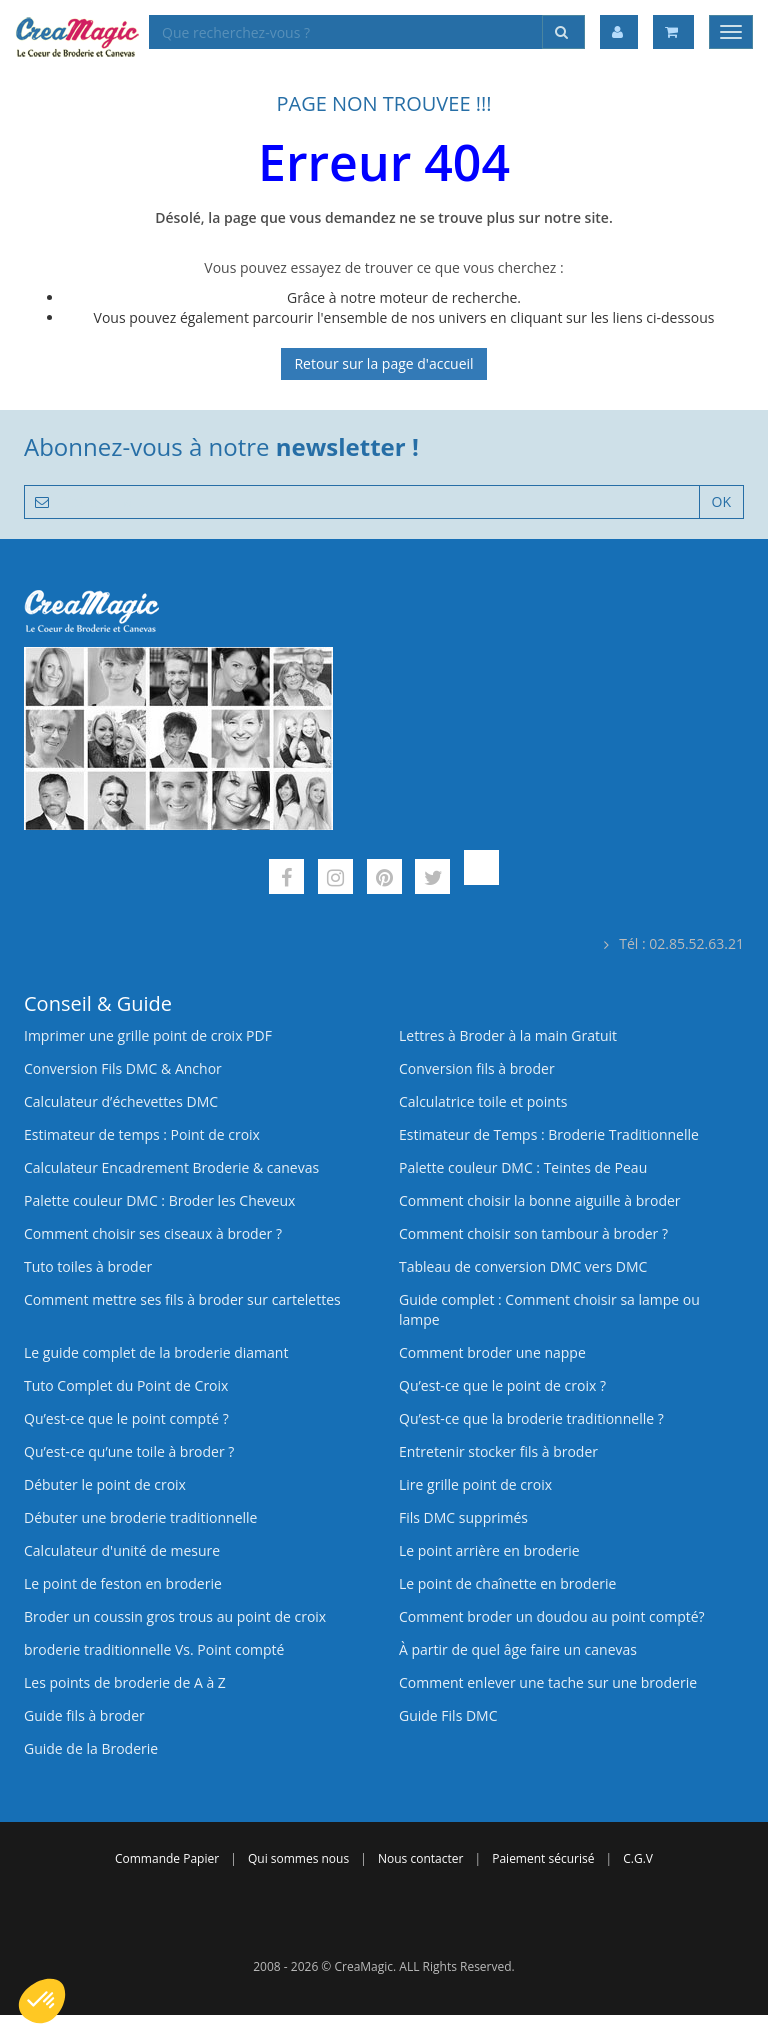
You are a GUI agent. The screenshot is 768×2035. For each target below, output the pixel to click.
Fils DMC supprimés (463, 1517)
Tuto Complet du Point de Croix (126, 1385)
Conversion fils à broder (477, 1068)
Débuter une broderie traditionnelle (140, 1517)
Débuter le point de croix (105, 1484)
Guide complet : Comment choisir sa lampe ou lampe (549, 1309)
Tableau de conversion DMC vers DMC (523, 1266)
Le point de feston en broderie (123, 1583)
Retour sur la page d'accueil (383, 363)
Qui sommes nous (298, 1858)
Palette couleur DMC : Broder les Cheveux (159, 1200)
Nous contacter (420, 1858)
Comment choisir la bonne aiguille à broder (540, 1200)
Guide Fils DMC (448, 1715)
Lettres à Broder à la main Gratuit (508, 1035)
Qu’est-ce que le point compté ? (126, 1418)
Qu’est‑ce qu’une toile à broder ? (129, 1451)
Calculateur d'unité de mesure (122, 1550)
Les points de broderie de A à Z (125, 1682)
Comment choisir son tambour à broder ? (533, 1233)
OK (721, 501)
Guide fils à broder (84, 1715)
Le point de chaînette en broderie (507, 1583)
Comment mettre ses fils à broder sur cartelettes (182, 1299)
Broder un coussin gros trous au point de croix (175, 1616)
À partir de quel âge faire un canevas (518, 1649)
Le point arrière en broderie (489, 1550)
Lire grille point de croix (475, 1484)
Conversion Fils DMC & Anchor (123, 1068)
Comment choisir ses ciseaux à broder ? (153, 1233)
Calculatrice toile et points (483, 1101)
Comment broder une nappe (492, 1352)
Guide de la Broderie (91, 1748)
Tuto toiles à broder (88, 1266)
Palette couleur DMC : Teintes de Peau (523, 1167)
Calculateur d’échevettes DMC (121, 1101)
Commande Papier (167, 1858)
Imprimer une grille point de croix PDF (148, 1035)
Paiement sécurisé (543, 1858)
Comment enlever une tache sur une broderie (548, 1682)
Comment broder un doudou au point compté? (552, 1616)
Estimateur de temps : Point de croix (142, 1134)
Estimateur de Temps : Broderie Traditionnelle (549, 1134)
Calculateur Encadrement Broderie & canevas (171, 1167)
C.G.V (638, 1858)
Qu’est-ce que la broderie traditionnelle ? (531, 1418)
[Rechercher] (563, 32)
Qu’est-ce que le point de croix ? (502, 1385)
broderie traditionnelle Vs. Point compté (154, 1649)
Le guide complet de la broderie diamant (156, 1352)
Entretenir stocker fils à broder (498, 1451)
